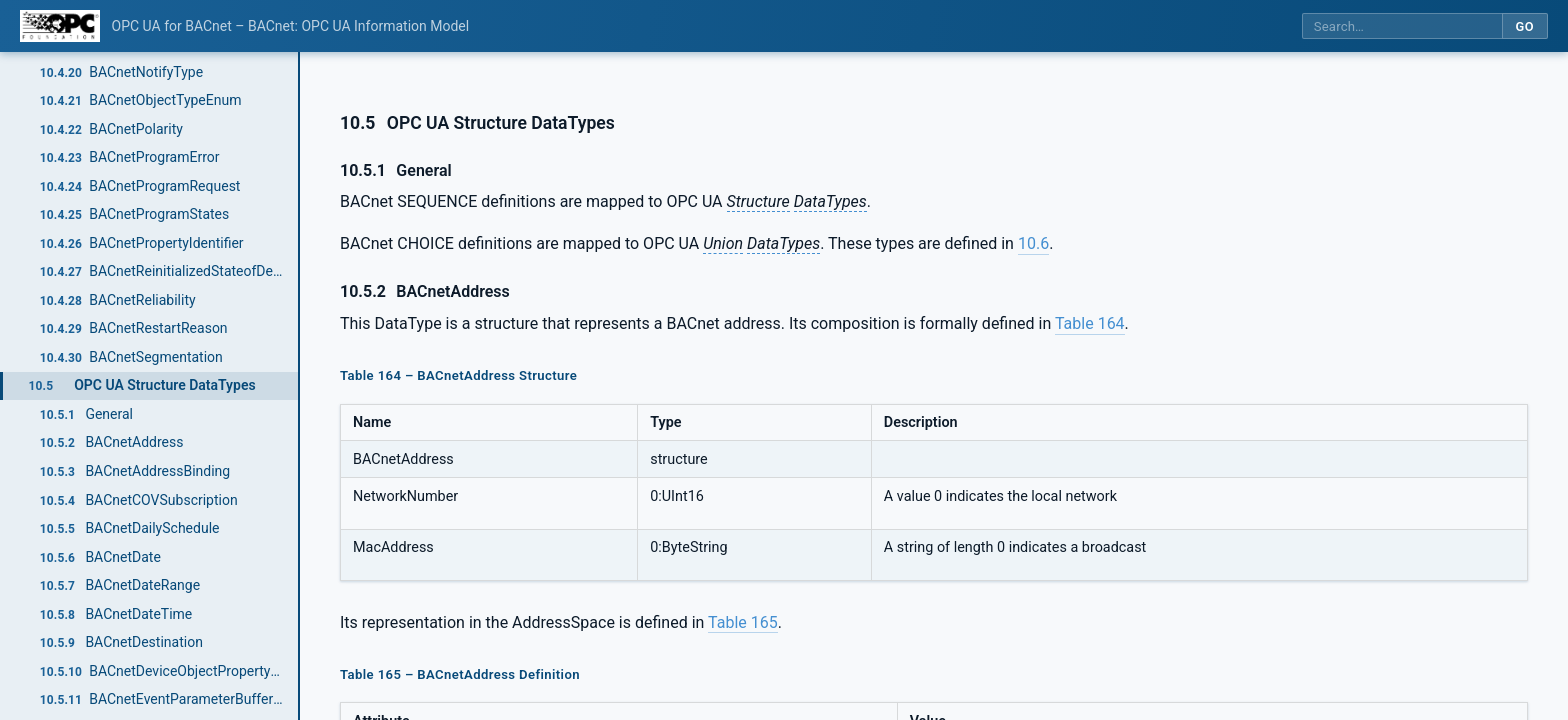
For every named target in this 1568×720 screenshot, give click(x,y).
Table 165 (743, 622)
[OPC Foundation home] (60, 26)
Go (1524, 26)
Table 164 (1090, 323)
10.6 (1033, 243)
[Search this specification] (1402, 26)
